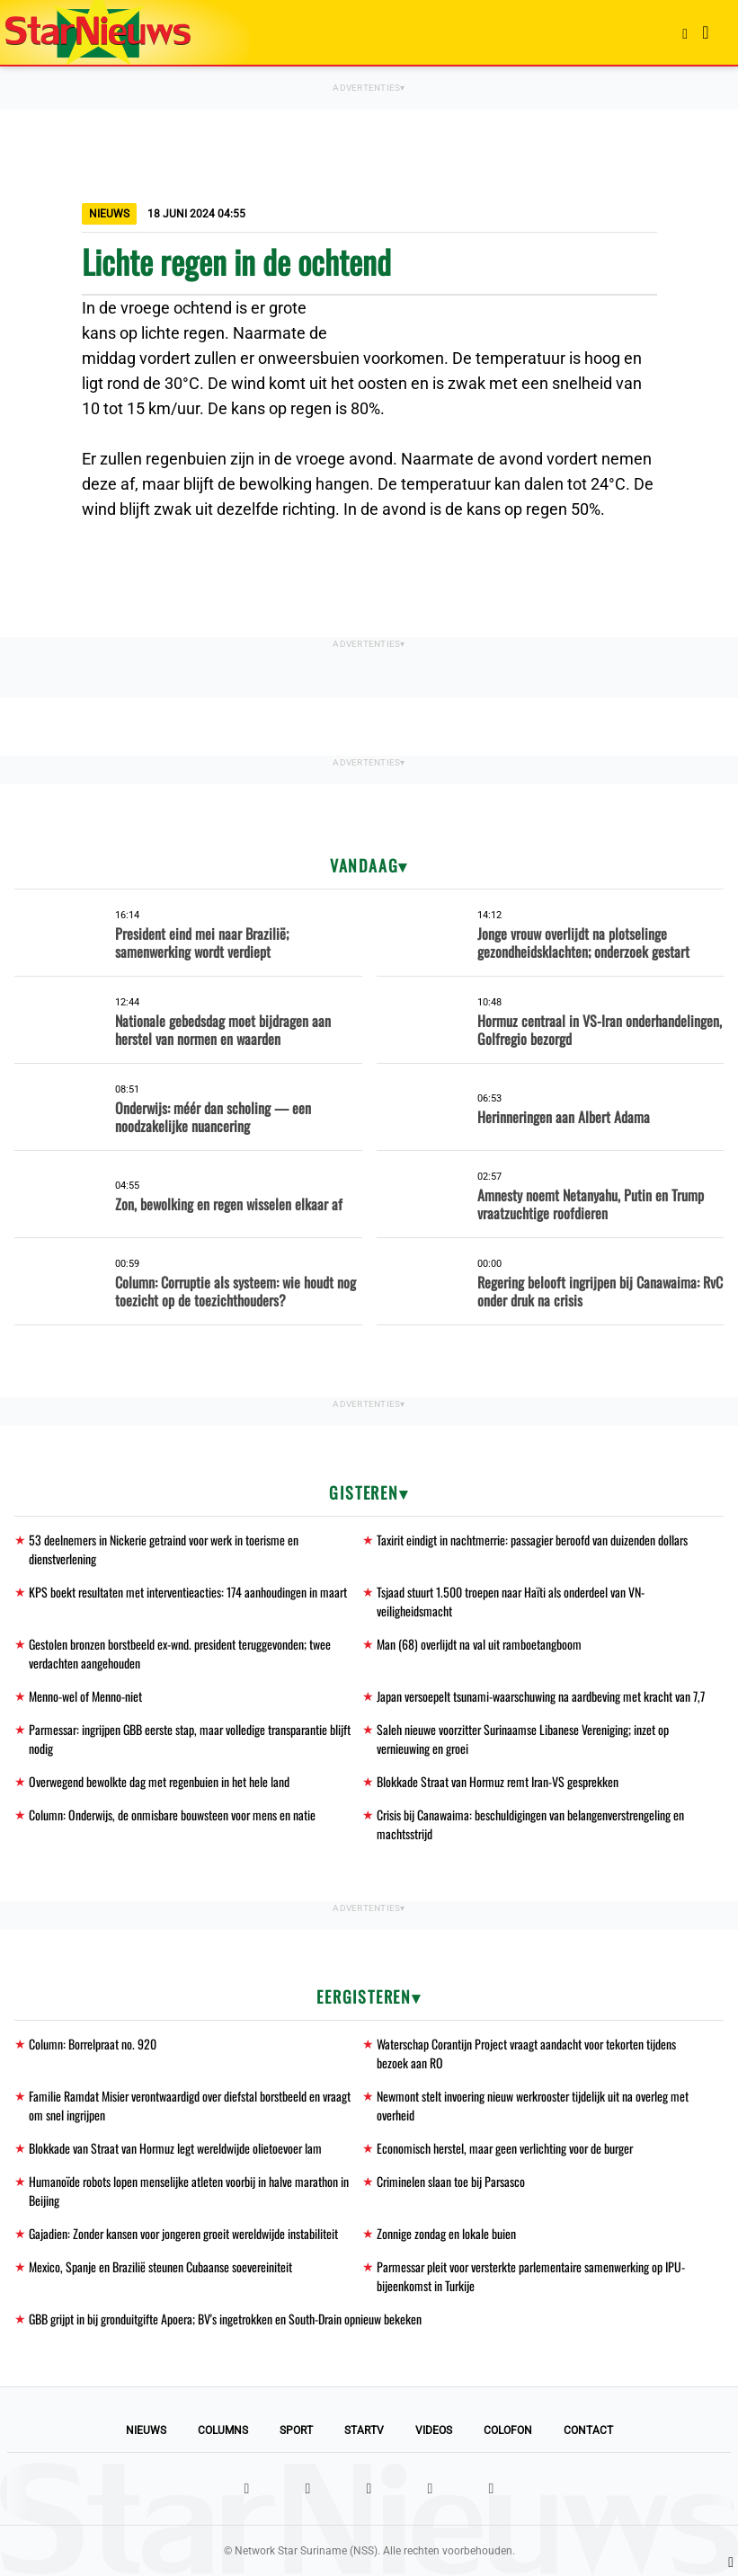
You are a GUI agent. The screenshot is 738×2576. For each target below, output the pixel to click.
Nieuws (146, 2430)
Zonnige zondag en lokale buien (446, 2233)
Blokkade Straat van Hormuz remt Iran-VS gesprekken (500, 1781)
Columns (223, 2430)
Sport (296, 2430)
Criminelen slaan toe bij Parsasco (452, 2181)
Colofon (508, 2430)
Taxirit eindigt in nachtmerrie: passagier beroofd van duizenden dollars (535, 1539)
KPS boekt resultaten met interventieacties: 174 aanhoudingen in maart (189, 1591)
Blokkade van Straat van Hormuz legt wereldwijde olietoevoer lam (177, 2147)
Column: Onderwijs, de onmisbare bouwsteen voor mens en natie (173, 1814)
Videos (433, 2430)
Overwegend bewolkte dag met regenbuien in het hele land (160, 1781)
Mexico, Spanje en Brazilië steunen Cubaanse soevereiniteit (161, 2266)
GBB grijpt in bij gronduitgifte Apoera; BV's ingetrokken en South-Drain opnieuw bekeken (227, 2318)
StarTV (364, 2430)
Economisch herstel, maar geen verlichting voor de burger (507, 2147)
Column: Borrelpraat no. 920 (94, 2043)
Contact (588, 2430)
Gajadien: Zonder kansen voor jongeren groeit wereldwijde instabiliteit (185, 2233)
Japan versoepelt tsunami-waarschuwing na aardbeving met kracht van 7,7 (542, 1695)
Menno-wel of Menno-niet (85, 1695)
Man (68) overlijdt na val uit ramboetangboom (480, 1643)
